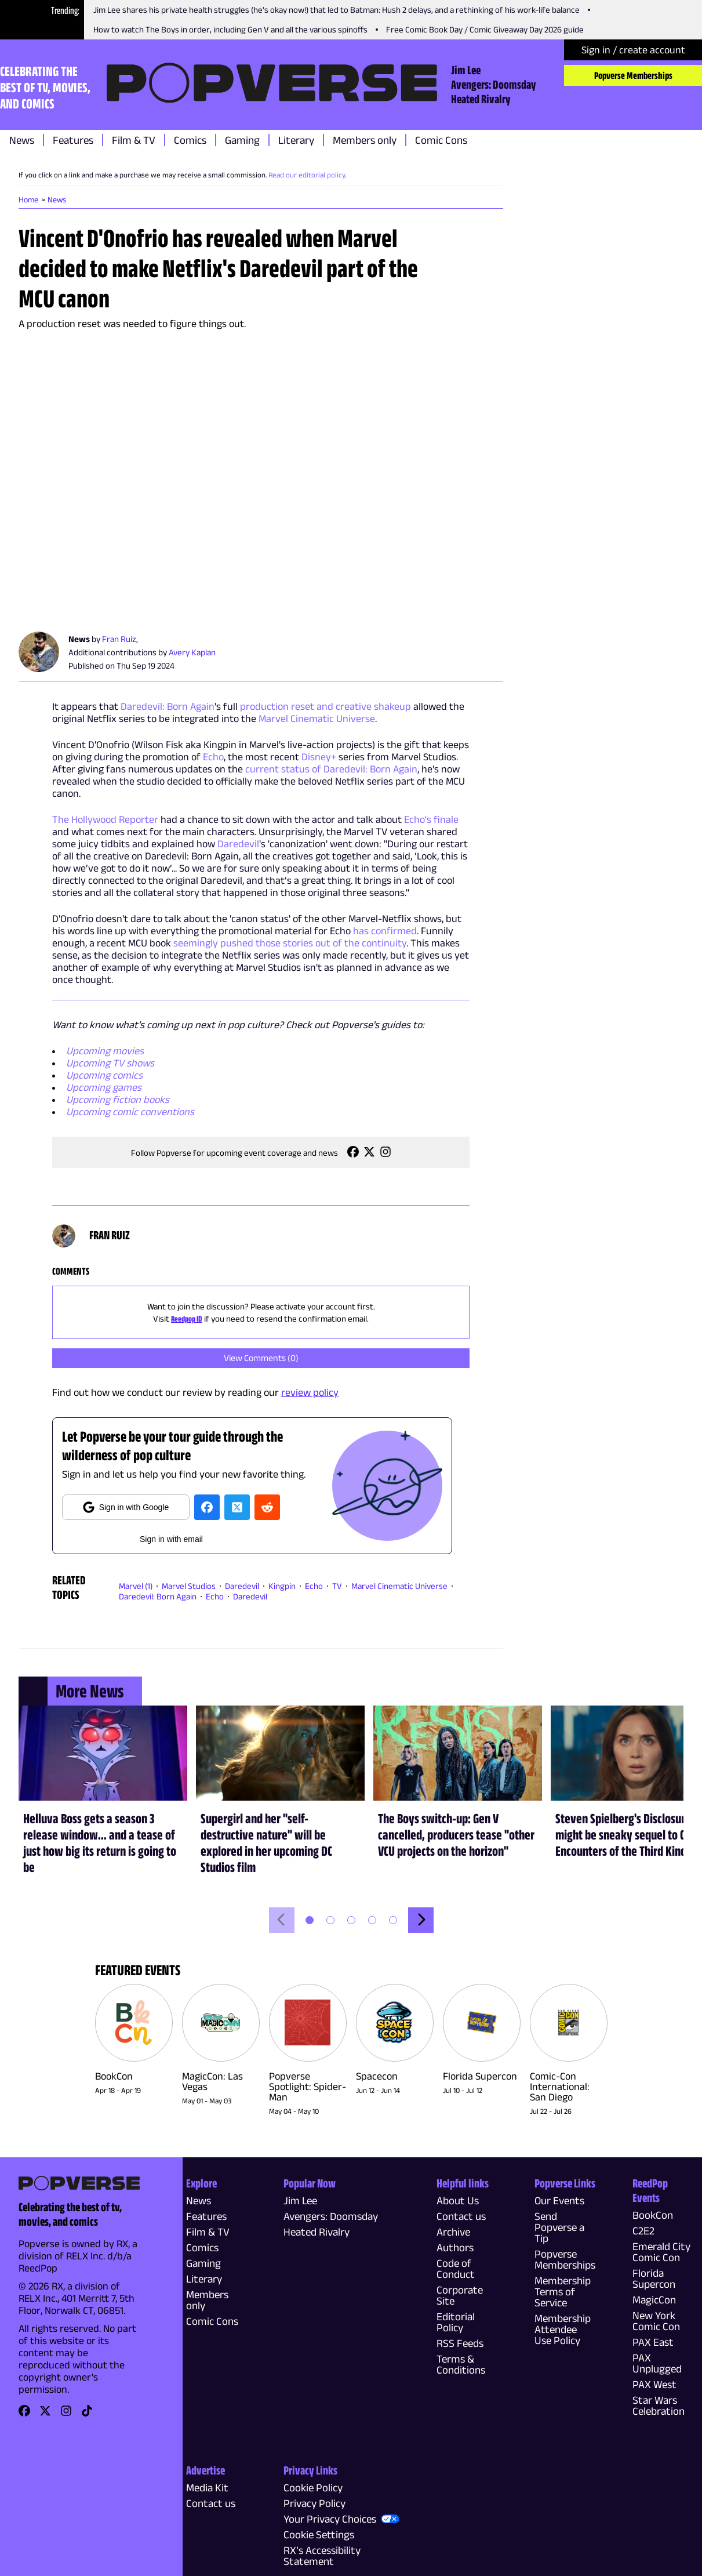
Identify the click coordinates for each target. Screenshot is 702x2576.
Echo (213, 757)
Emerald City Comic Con (661, 2252)
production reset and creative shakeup (325, 706)
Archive (453, 2231)
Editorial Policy (456, 2322)
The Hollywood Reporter (105, 819)
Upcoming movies (105, 1051)
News (21, 140)
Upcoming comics (104, 1075)
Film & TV (133, 140)
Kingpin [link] (282, 1586)
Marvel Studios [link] (189, 1586)
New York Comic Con (656, 2321)
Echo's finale (431, 819)
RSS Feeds (460, 2343)
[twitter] (237, 1507)
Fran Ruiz (119, 639)
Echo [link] (314, 1586)
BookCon (652, 2215)
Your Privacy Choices (329, 2518)
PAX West (654, 2384)
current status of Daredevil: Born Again (331, 769)
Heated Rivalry (481, 99)
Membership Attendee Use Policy (562, 2329)
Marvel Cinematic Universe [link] (399, 1586)
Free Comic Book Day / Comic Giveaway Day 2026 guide (485, 29)
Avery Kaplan (192, 652)
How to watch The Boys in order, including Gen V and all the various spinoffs (230, 29)
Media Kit (207, 2487)
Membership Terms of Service (562, 2291)
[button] (309, 1920)
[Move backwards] (281, 1920)
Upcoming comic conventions (130, 1112)
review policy (310, 1392)
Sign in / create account (633, 50)
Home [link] (28, 199)
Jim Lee (466, 70)
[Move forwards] (421, 1920)
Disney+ (318, 757)
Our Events (559, 2200)
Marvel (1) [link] (135, 1586)
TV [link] (337, 1586)
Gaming (242, 140)
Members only (365, 140)
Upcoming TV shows (110, 1063)
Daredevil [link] (242, 1586)
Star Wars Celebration (658, 2405)
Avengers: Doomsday (493, 84)
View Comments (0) (261, 1358)
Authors (455, 2247)
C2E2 (643, 2230)
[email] (171, 1536)
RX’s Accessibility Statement (322, 2556)
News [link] (57, 199)
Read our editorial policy (306, 174)
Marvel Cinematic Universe (317, 718)
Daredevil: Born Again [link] (158, 1596)
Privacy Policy (314, 2503)
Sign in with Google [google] (126, 1507)
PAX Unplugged (657, 2363)
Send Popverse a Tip (559, 2227)
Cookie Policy (313, 2487)
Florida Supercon (653, 2278)
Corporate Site (460, 2295)
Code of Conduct (456, 2269)
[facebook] (207, 1507)
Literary (296, 140)
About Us (458, 2200)
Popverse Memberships (633, 75)
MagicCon (654, 2299)
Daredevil (238, 844)
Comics (190, 140)
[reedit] (267, 1507)
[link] (353, 1155)
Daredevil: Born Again (167, 706)
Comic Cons (441, 140)
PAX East (653, 2342)
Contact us (461, 2216)
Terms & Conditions (461, 2364)
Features (73, 140)
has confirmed (385, 931)
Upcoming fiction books (117, 1099)
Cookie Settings (318, 2534)
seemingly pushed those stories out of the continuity (289, 943)
